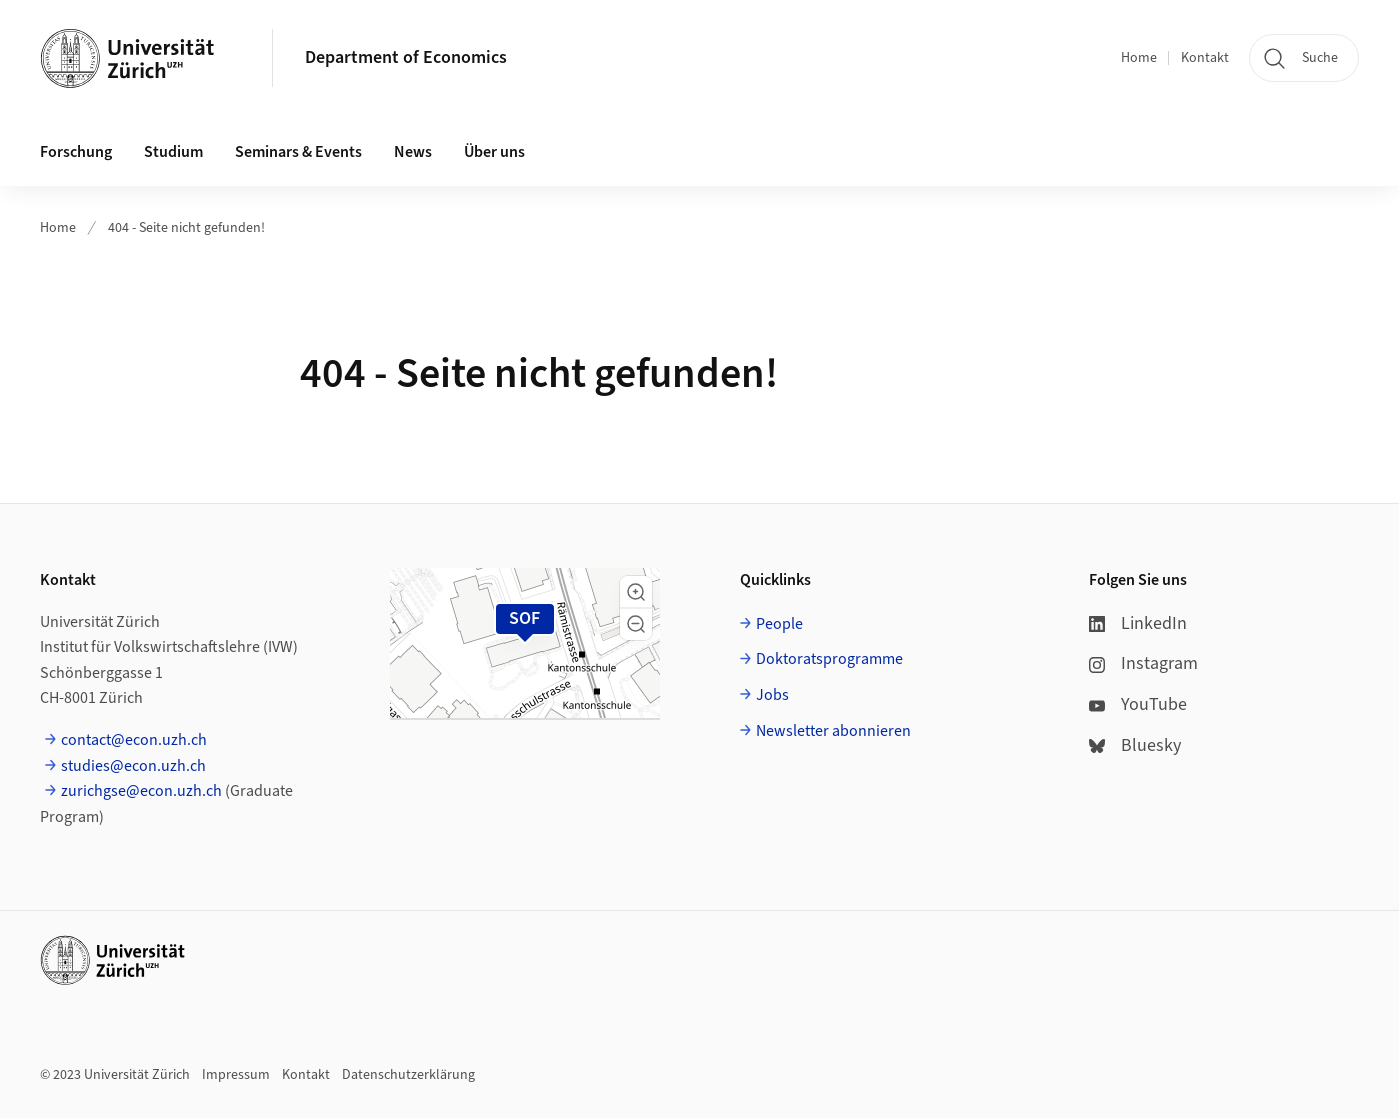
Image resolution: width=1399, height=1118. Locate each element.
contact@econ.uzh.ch (134, 740)
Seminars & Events (298, 152)
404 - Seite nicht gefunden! (186, 228)
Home (1139, 58)
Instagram (1143, 663)
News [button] (413, 152)
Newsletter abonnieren (833, 731)
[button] (636, 592)
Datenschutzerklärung (408, 1075)
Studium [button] (173, 152)
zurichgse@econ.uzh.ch (141, 791)
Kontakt (1205, 58)
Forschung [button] (76, 152)
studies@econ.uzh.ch (133, 766)
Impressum (236, 1075)
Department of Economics (406, 57)
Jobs (772, 695)
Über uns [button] (494, 152)
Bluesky (1135, 745)
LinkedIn (1138, 623)
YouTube (1138, 704)
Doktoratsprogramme (829, 659)
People (779, 624)
